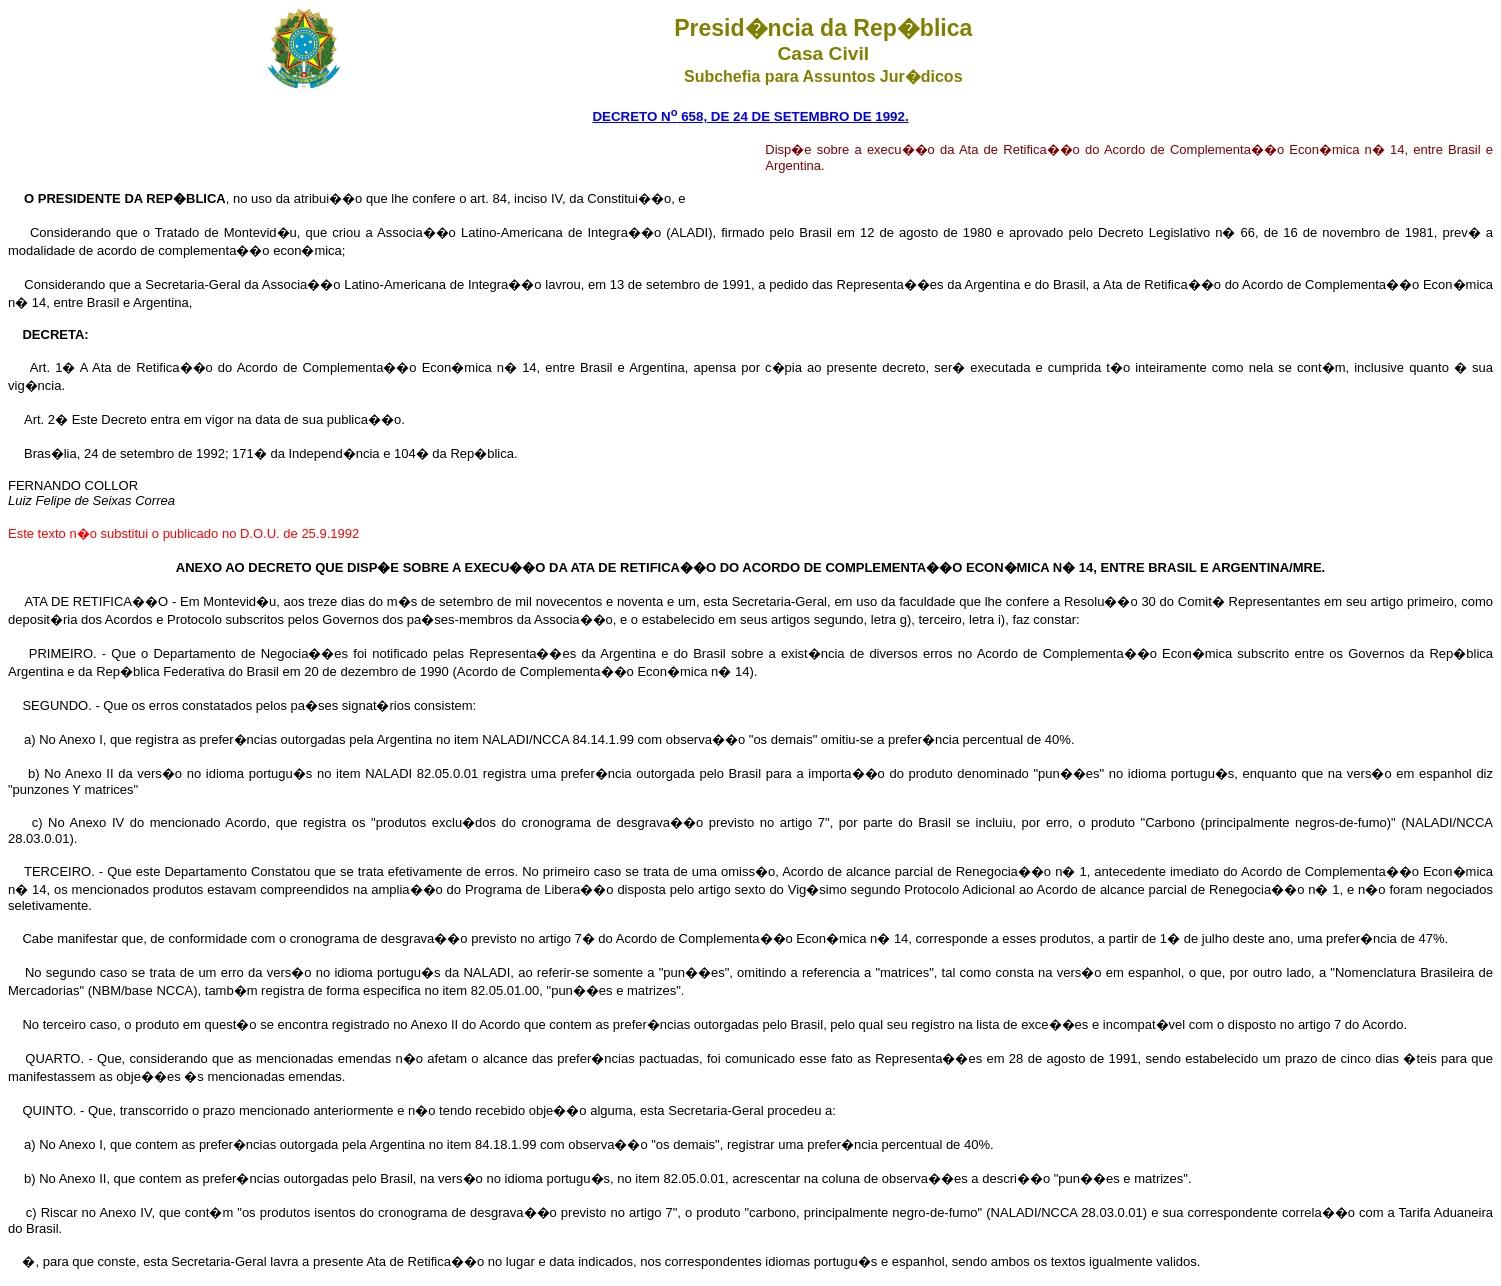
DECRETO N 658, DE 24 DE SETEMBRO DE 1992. (750, 116)
